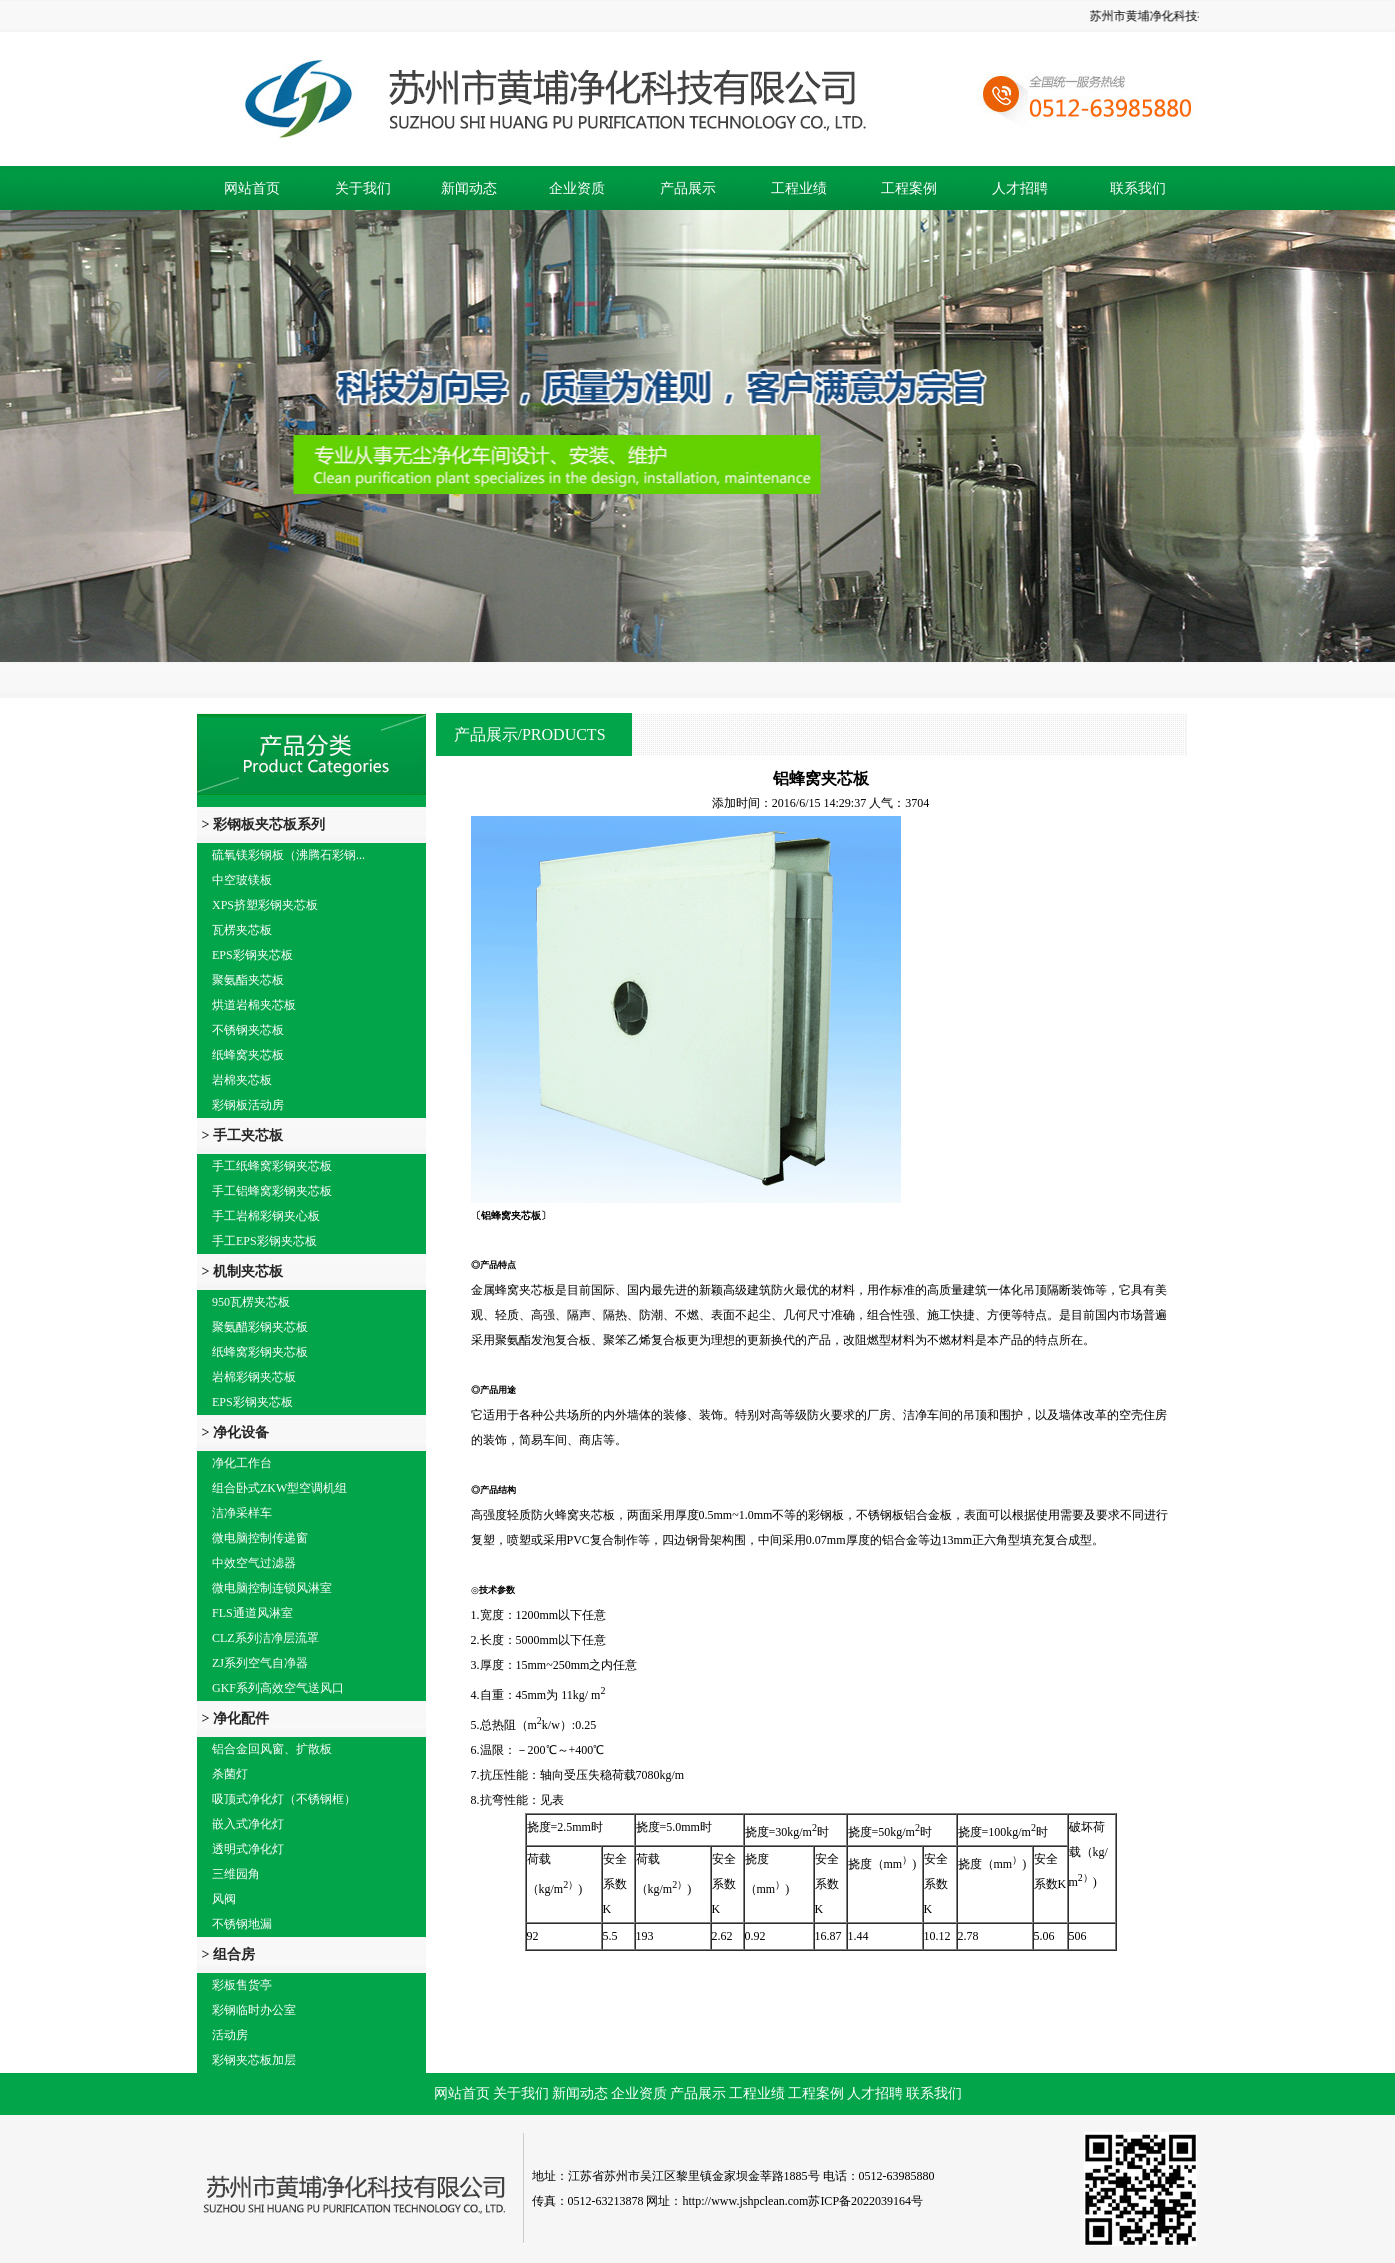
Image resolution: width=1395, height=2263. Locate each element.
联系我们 (1138, 188)
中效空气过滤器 (254, 1563)
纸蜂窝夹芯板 (248, 1055)
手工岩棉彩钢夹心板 (266, 1216)
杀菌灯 (230, 1774)
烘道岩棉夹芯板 (254, 1005)
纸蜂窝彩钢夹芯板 (260, 1352)
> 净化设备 (235, 1432)
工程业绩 (799, 188)
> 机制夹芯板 (242, 1271)
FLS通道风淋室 (252, 1613)
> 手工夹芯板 (242, 1135)
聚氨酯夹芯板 (248, 980)
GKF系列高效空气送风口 (278, 1688)
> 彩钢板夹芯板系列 (263, 824)
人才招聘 (1020, 188)
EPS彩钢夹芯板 (252, 955)
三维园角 (236, 1874)
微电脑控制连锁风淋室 (272, 1588)
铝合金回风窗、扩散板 (272, 1749)
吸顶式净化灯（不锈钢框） (284, 1799)
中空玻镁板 (242, 880)
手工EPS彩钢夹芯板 (264, 1241)
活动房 (230, 2035)
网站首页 (252, 188)
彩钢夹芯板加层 (254, 2060)
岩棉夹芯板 (242, 1080)
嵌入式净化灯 (248, 1824)
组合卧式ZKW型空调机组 (279, 1488)
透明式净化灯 (248, 1849)
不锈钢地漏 (242, 1924)
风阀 (224, 1899)
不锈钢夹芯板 (248, 1030)
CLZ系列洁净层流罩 (265, 1638)
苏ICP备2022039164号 (865, 2201)
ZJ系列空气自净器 (260, 1663)
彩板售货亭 (242, 1985)
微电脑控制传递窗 (260, 1538)
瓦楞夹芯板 (242, 930)
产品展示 (688, 188)
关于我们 (363, 188)
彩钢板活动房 (248, 1105)
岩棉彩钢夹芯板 (254, 1377)
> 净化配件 (235, 1718)
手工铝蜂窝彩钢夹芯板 (272, 1191)
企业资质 (577, 188)
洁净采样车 (242, 1513)
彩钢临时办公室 (254, 2010)
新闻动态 (469, 188)
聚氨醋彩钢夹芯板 (260, 1327)
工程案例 (909, 188)
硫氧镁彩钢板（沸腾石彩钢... (288, 855)
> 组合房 (228, 1954)
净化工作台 (242, 1463)
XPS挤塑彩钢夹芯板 (265, 905)
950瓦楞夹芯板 (251, 1302)
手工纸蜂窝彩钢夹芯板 (272, 1166)
